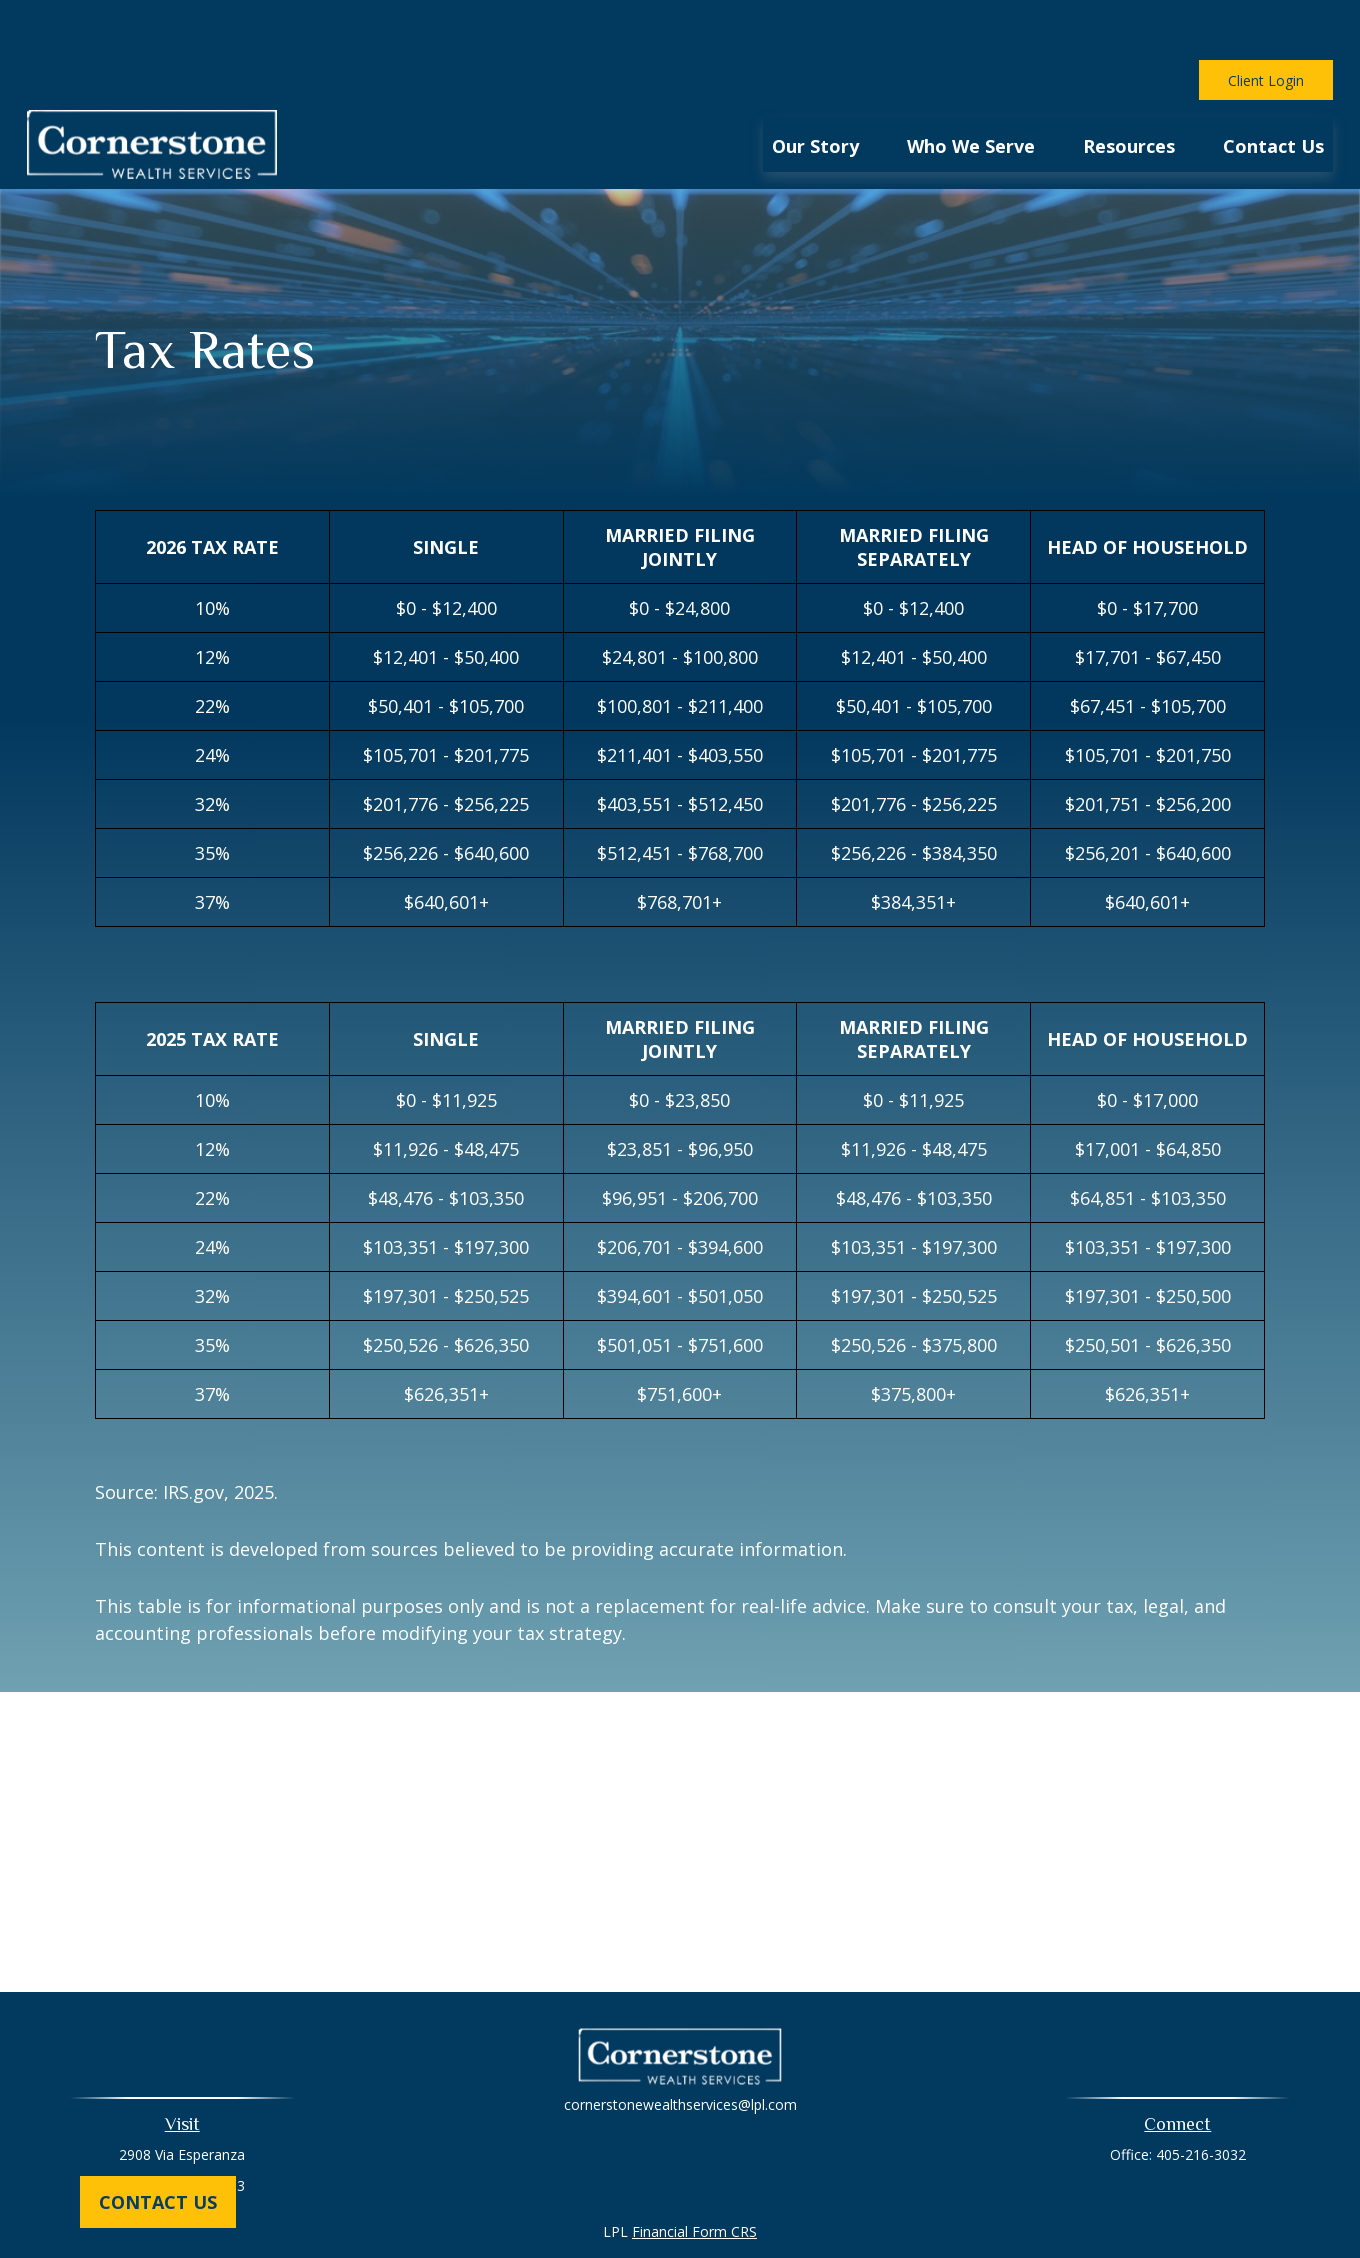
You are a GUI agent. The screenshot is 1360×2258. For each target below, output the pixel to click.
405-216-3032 (1201, 2094)
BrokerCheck (886, 2207)
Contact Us (158, 2202)
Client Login (1266, 20)
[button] (815, 84)
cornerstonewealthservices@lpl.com (680, 2044)
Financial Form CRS (694, 2171)
